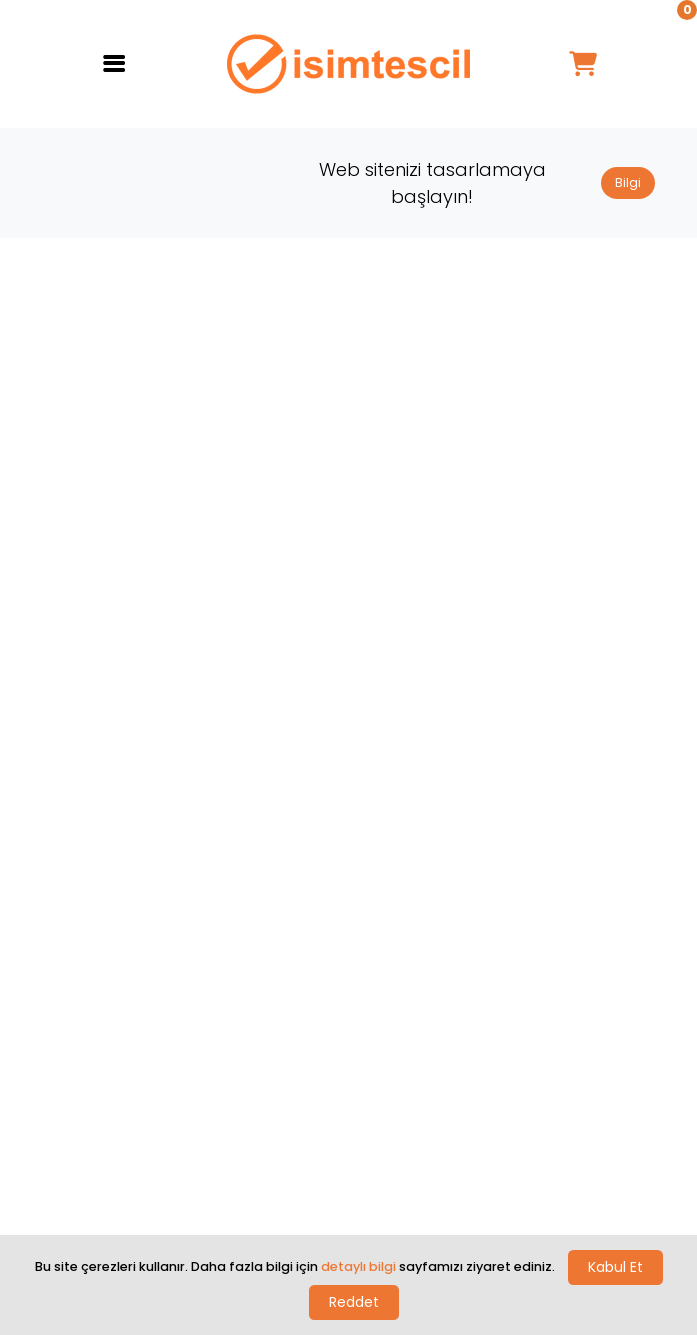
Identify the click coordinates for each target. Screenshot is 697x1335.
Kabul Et (615, 1267)
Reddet (354, 1302)
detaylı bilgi (358, 1266)
